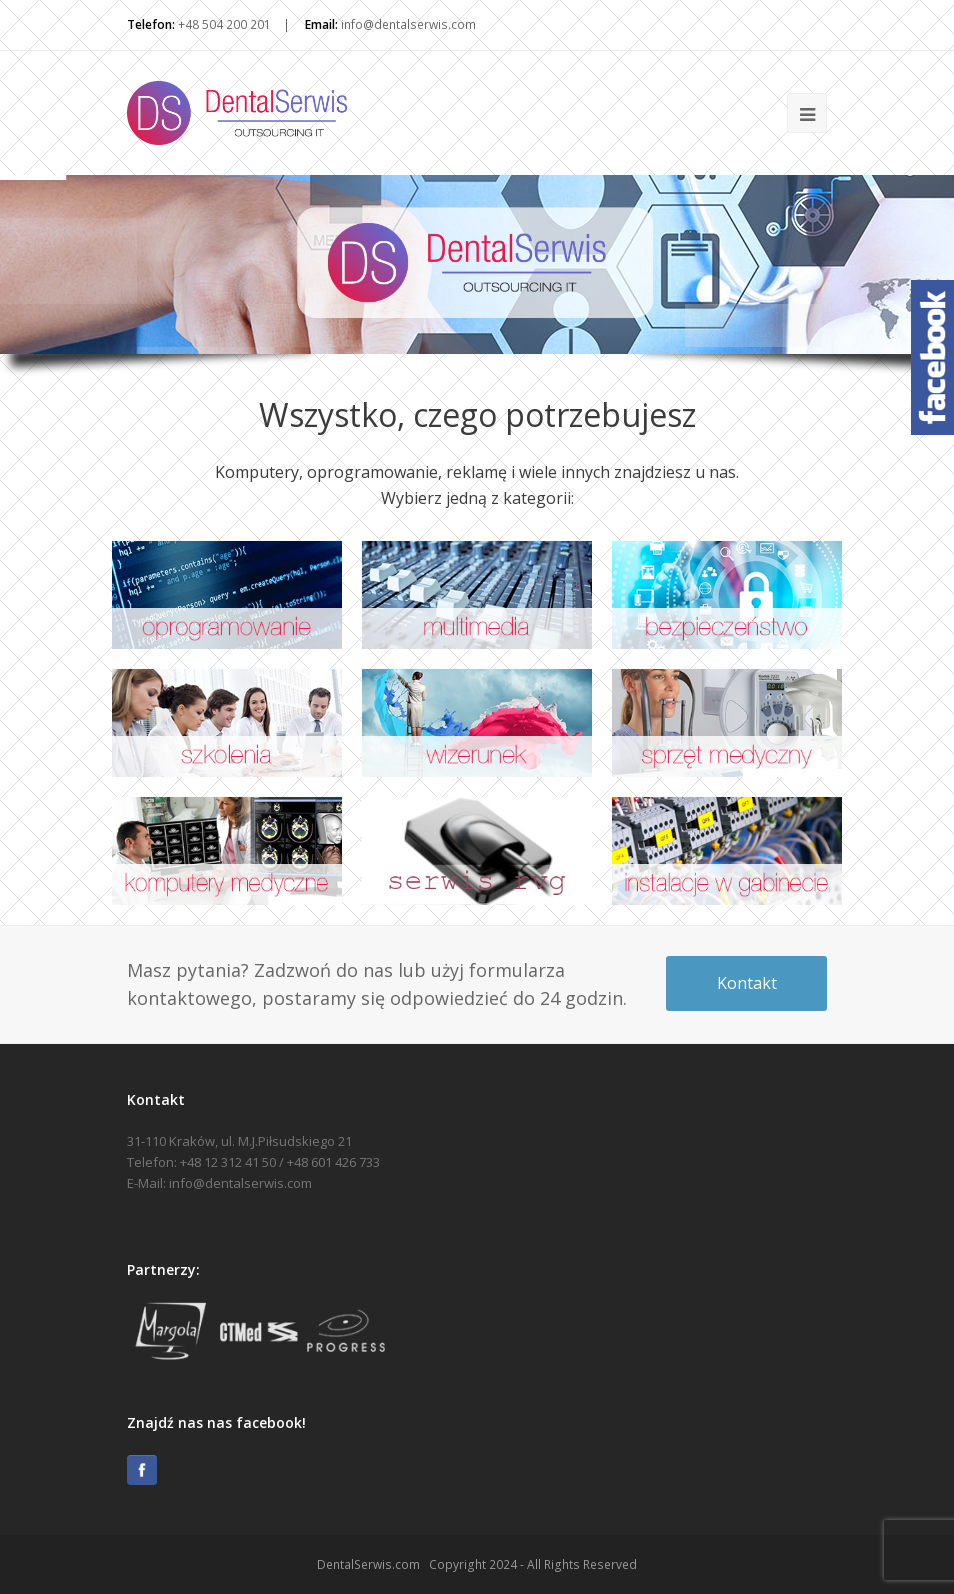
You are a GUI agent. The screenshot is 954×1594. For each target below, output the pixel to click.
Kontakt (747, 983)
